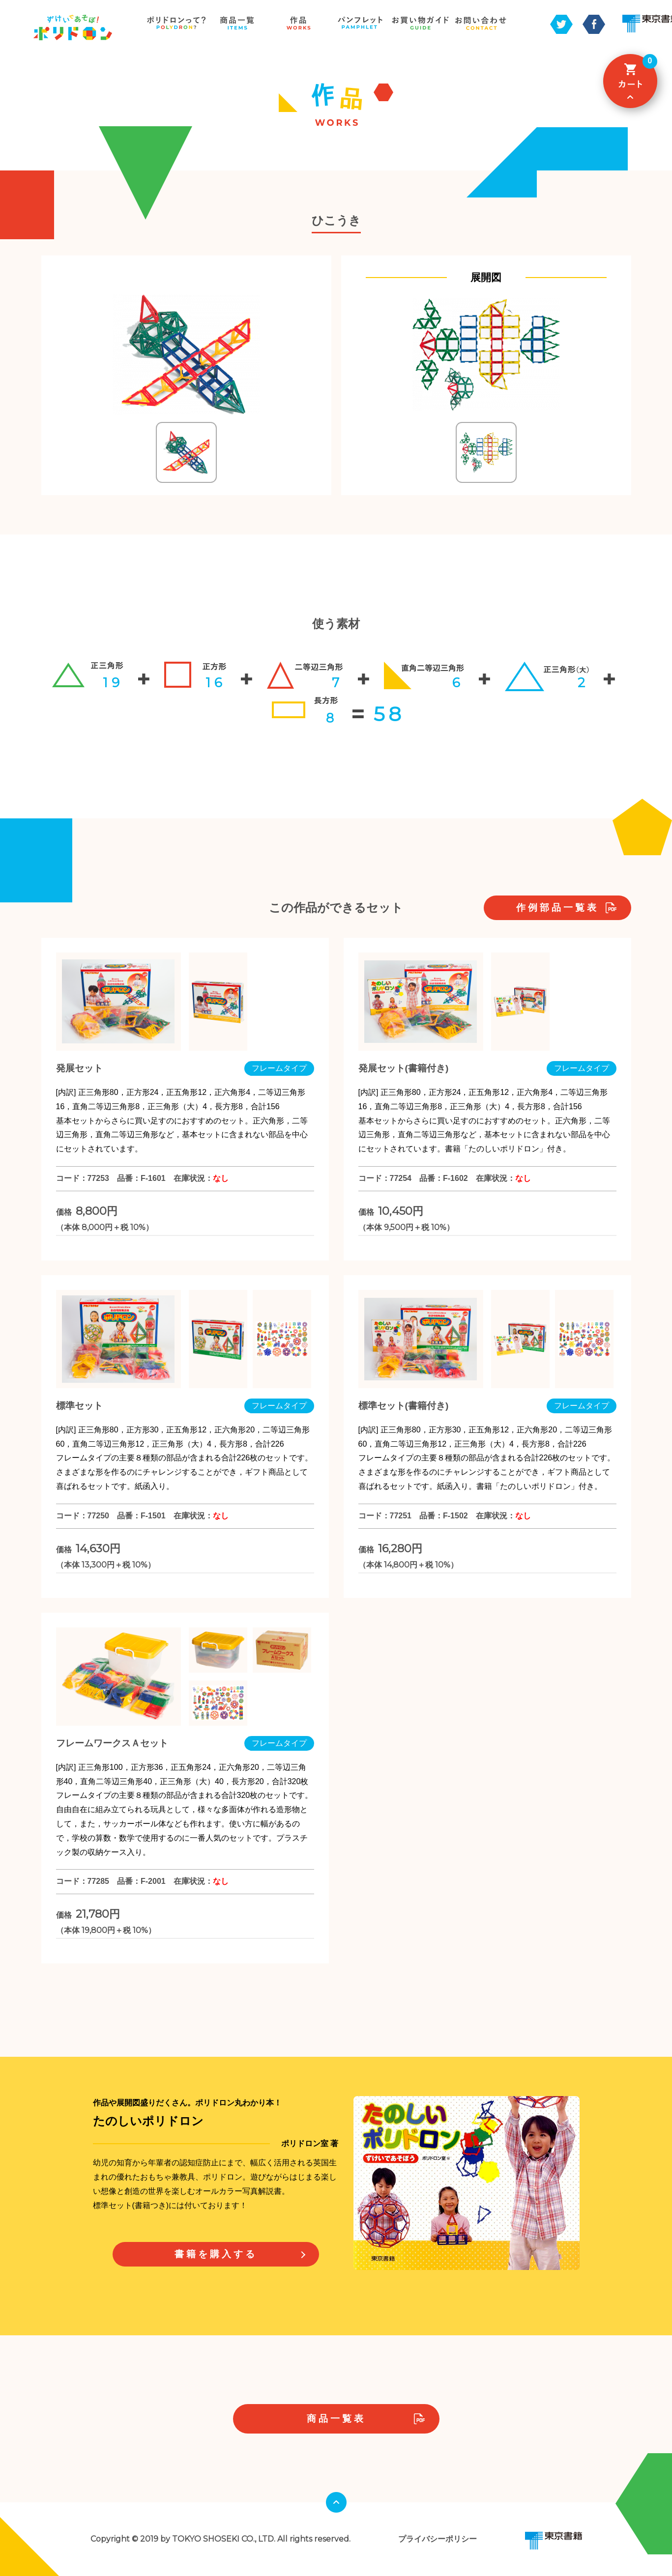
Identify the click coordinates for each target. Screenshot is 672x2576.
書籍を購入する (216, 2254)
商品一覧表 (336, 2418)
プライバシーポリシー (437, 2539)
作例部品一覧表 (557, 907)
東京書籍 (553, 2540)
